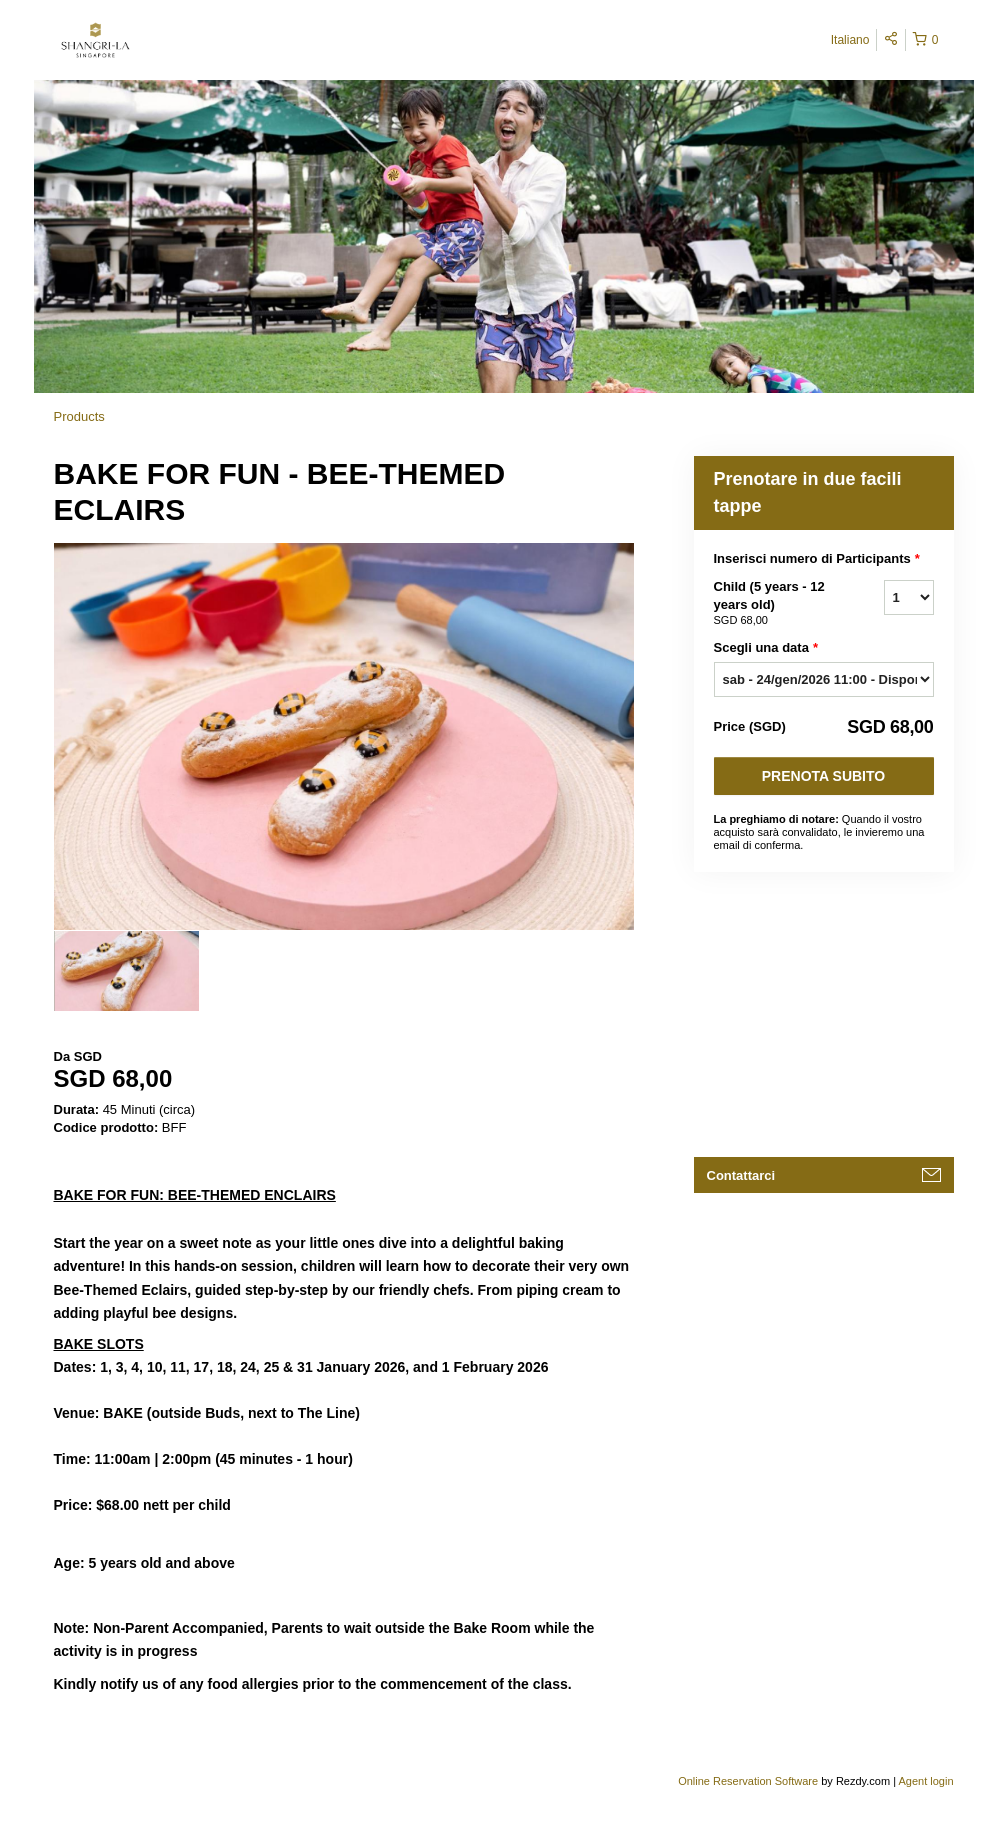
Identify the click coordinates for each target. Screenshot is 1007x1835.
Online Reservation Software (748, 1781)
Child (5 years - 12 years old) (774, 604)
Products (79, 416)
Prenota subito (823, 776)
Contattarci (741, 1175)
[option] (126, 971)
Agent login (925, 1781)
